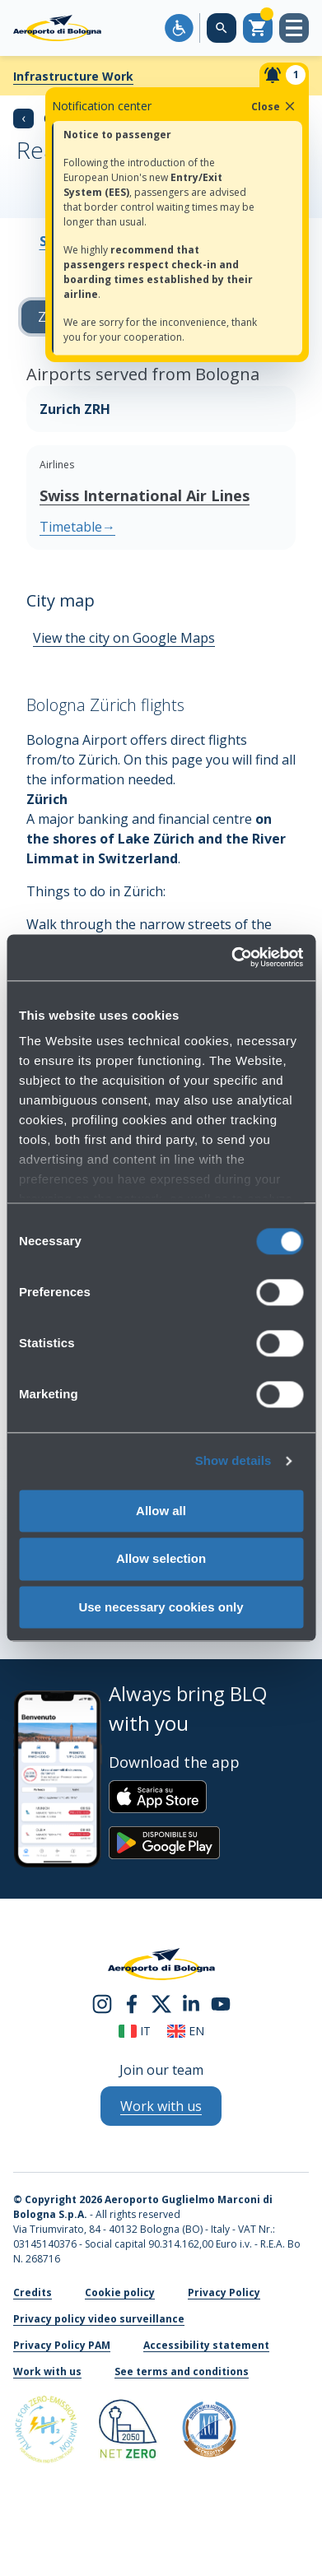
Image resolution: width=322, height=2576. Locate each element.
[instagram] (102, 2003)
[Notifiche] (284, 75)
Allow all (161, 1511)
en (185, 2031)
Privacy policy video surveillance (98, 2319)
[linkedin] (191, 2003)
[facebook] (132, 2003)
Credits (32, 2292)
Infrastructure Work (73, 76)
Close (274, 106)
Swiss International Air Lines (145, 495)
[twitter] (161, 2003)
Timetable (77, 527)
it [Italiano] (135, 2031)
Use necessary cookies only (160, 1607)
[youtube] (221, 2003)
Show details (233, 1460)
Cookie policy (120, 2292)
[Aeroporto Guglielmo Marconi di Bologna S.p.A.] (57, 28)
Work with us (47, 2371)
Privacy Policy (224, 2292)
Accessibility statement (206, 2345)
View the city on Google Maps (124, 638)
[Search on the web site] (221, 28)
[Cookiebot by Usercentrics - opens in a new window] (231, 957)
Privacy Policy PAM (61, 2345)
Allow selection (161, 1559)
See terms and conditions (181, 2371)
